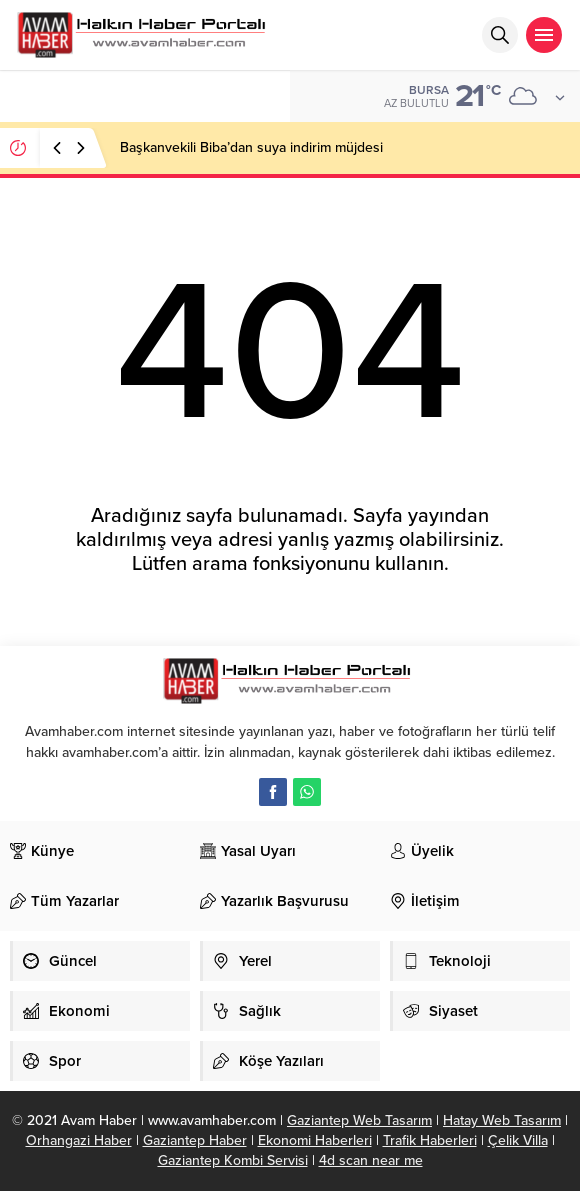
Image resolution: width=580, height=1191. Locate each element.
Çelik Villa (518, 1140)
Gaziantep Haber (195, 1140)
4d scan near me (371, 1160)
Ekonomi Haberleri (315, 1140)
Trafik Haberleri (430, 1140)
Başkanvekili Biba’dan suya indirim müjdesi (251, 147)
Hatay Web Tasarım (502, 1120)
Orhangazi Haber (79, 1140)
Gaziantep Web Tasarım (359, 1120)
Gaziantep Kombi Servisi (233, 1160)
